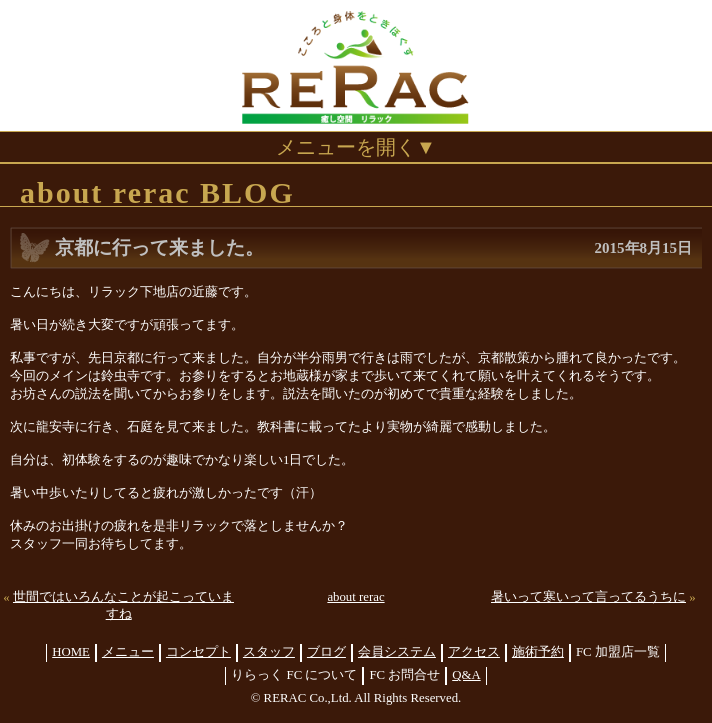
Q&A (466, 675)
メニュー (128, 652)
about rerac (355, 597)
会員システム (397, 652)
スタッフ (269, 652)
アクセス (474, 652)
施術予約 (538, 652)
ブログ (326, 652)
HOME (71, 652)
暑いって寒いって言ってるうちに (588, 597)
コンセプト (198, 652)
